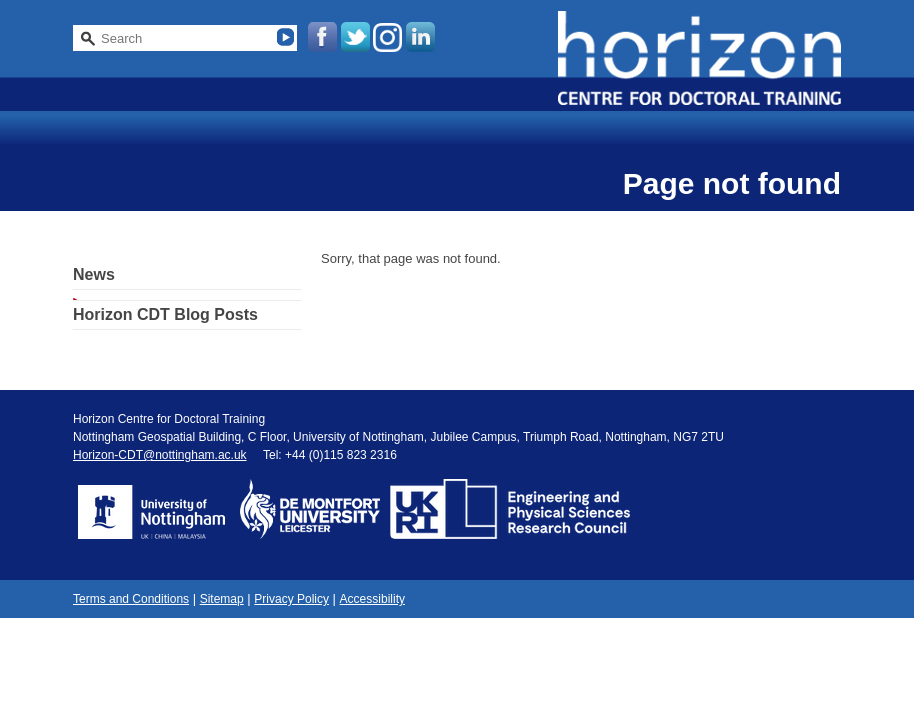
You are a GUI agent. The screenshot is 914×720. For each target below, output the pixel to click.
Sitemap (222, 599)
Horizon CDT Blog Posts (165, 314)
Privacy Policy (291, 599)
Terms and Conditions (131, 599)
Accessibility (372, 599)
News (94, 274)
